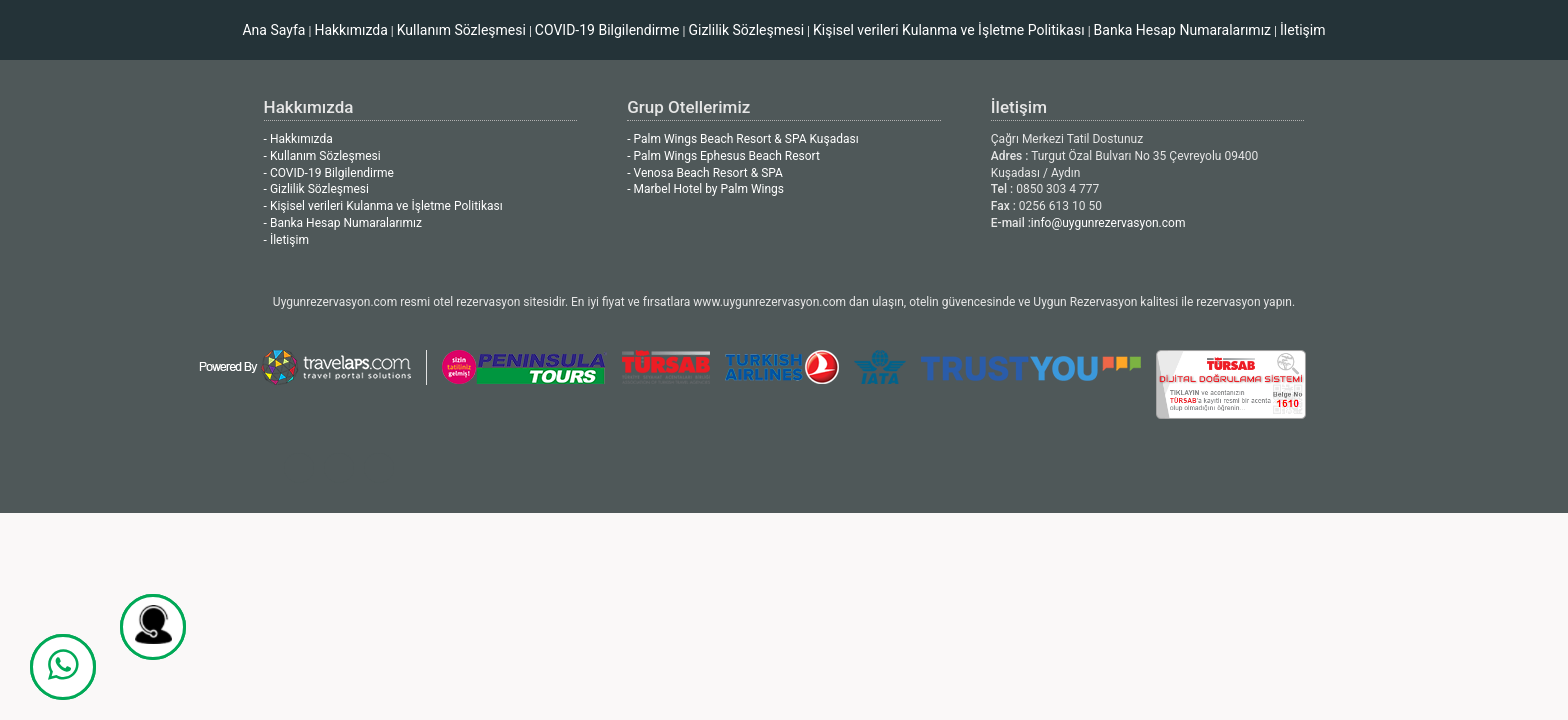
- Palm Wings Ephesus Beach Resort (723, 156)
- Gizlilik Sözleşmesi (316, 189)
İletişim (1303, 30)
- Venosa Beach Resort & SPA (705, 173)
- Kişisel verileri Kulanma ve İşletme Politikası (383, 206)
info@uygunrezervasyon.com (1108, 223)
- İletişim (286, 240)
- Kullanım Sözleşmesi (322, 156)
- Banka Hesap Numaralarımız (343, 223)
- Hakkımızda (298, 139)
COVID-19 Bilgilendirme (607, 30)
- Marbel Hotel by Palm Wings (705, 189)
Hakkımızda (350, 30)
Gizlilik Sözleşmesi (746, 30)
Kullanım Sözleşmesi (461, 30)
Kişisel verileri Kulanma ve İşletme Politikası (949, 30)
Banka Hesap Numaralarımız (1182, 30)
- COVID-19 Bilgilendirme (329, 173)
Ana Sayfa (273, 30)
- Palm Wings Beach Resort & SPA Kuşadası (742, 139)
